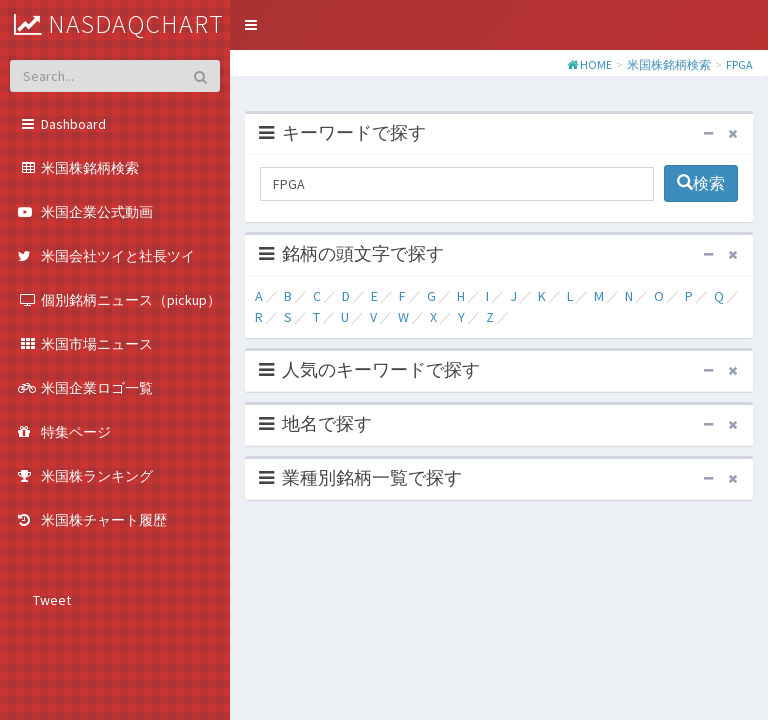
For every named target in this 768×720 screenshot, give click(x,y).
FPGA (739, 64)
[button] (251, 25)
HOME (596, 64)
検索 (701, 183)
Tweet (52, 600)
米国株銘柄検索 (669, 64)
